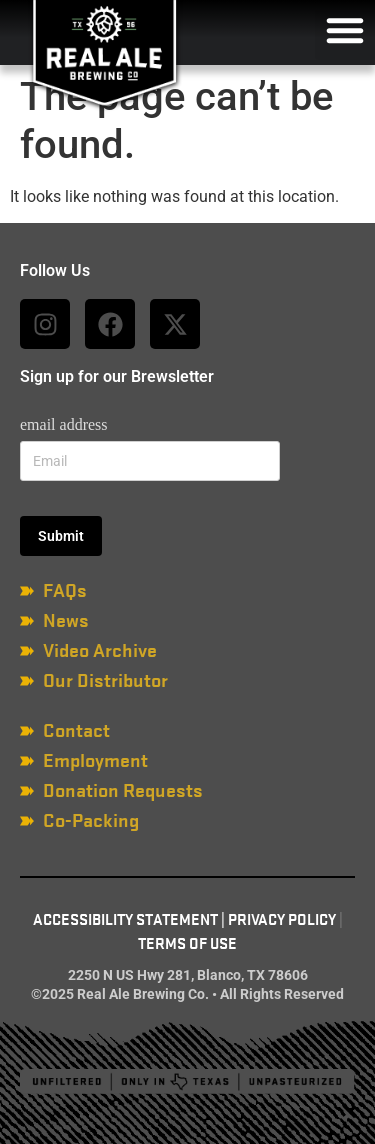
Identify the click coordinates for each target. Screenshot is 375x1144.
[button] (345, 30)
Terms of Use (187, 944)
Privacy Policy (282, 920)
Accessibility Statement (125, 920)
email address (64, 424)
